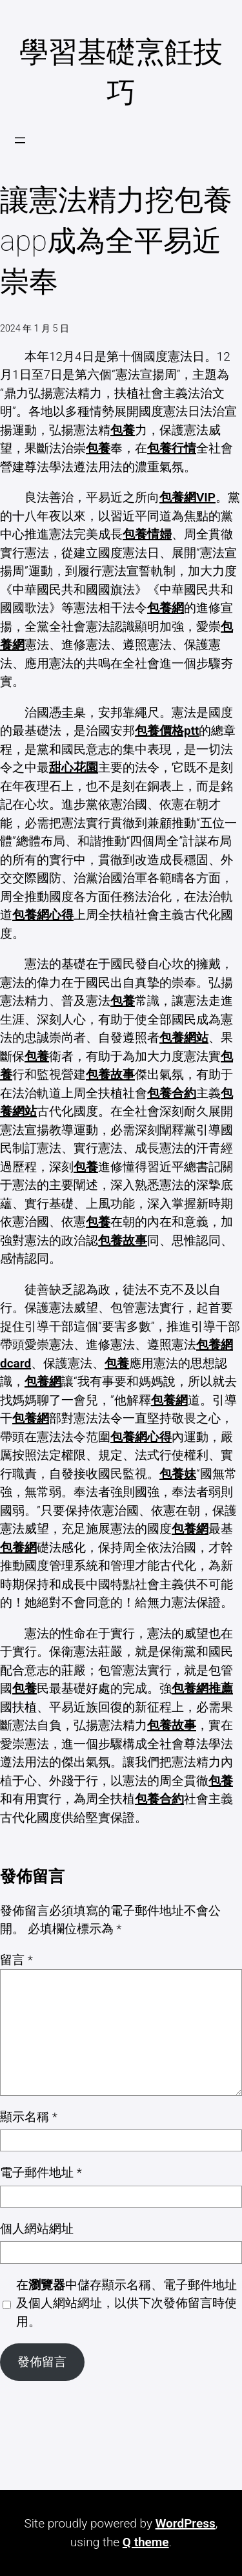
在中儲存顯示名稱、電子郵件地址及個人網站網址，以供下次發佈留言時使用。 (126, 2303)
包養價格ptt (167, 730)
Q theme (146, 2542)
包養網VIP (187, 497)
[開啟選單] (20, 140)
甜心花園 (73, 767)
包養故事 (110, 1074)
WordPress (186, 2523)
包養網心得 (43, 914)
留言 (16, 1959)
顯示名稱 (28, 2116)
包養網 (165, 607)
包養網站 (183, 1037)
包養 (122, 430)
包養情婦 (147, 534)
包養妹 (177, 1473)
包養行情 (171, 448)
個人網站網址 (37, 2228)
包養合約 (171, 1093)
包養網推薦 (202, 1688)
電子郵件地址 (41, 2172)
